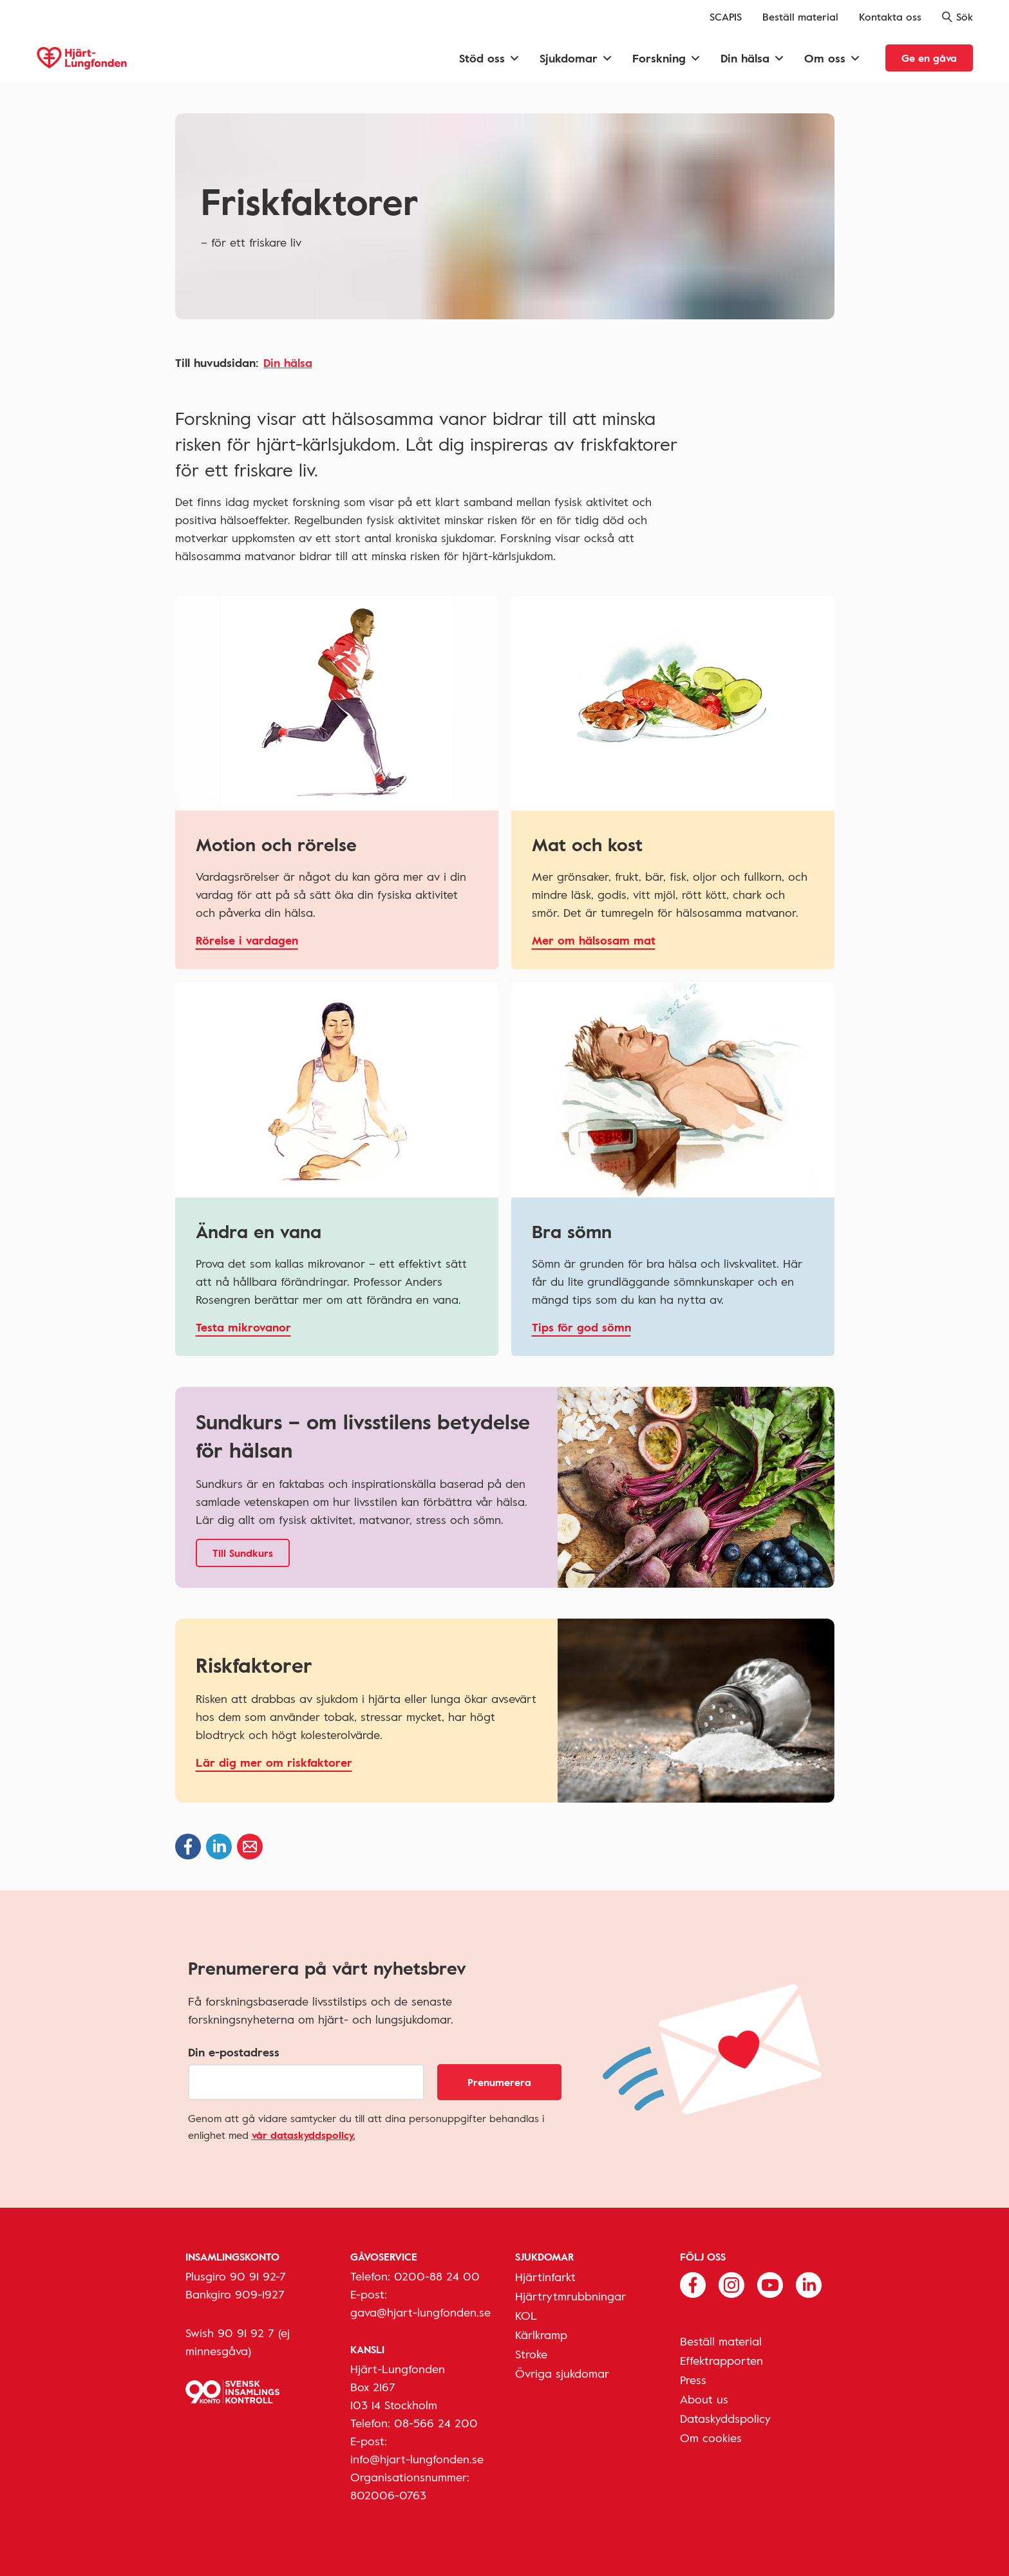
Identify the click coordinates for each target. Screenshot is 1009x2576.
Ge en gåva (929, 58)
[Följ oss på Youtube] (770, 2283)
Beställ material (800, 17)
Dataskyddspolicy (725, 2418)
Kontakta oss (890, 17)
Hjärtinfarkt (545, 2276)
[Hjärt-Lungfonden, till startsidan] (81, 58)
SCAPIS (726, 17)
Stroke (531, 2354)
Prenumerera (499, 2082)
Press (693, 2379)
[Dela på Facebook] (188, 1846)
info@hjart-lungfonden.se (417, 2458)
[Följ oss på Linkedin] (809, 2283)
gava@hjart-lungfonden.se (420, 2312)
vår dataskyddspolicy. (303, 2135)
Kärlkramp (541, 2334)
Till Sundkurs (242, 1553)
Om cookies (711, 2437)
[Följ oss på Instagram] (731, 2283)
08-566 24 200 (436, 2422)
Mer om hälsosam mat (593, 940)
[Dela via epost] (250, 1846)
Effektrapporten (721, 2360)
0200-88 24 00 (437, 2276)
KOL (526, 2315)
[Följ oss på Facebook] (693, 2283)
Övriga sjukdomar (562, 2373)
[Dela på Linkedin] (219, 1846)
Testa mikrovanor (243, 1327)
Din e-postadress (233, 2052)
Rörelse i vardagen (247, 940)
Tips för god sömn (581, 1327)
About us (704, 2399)
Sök (957, 17)
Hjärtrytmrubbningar (570, 2296)
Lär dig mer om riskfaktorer (274, 1762)
